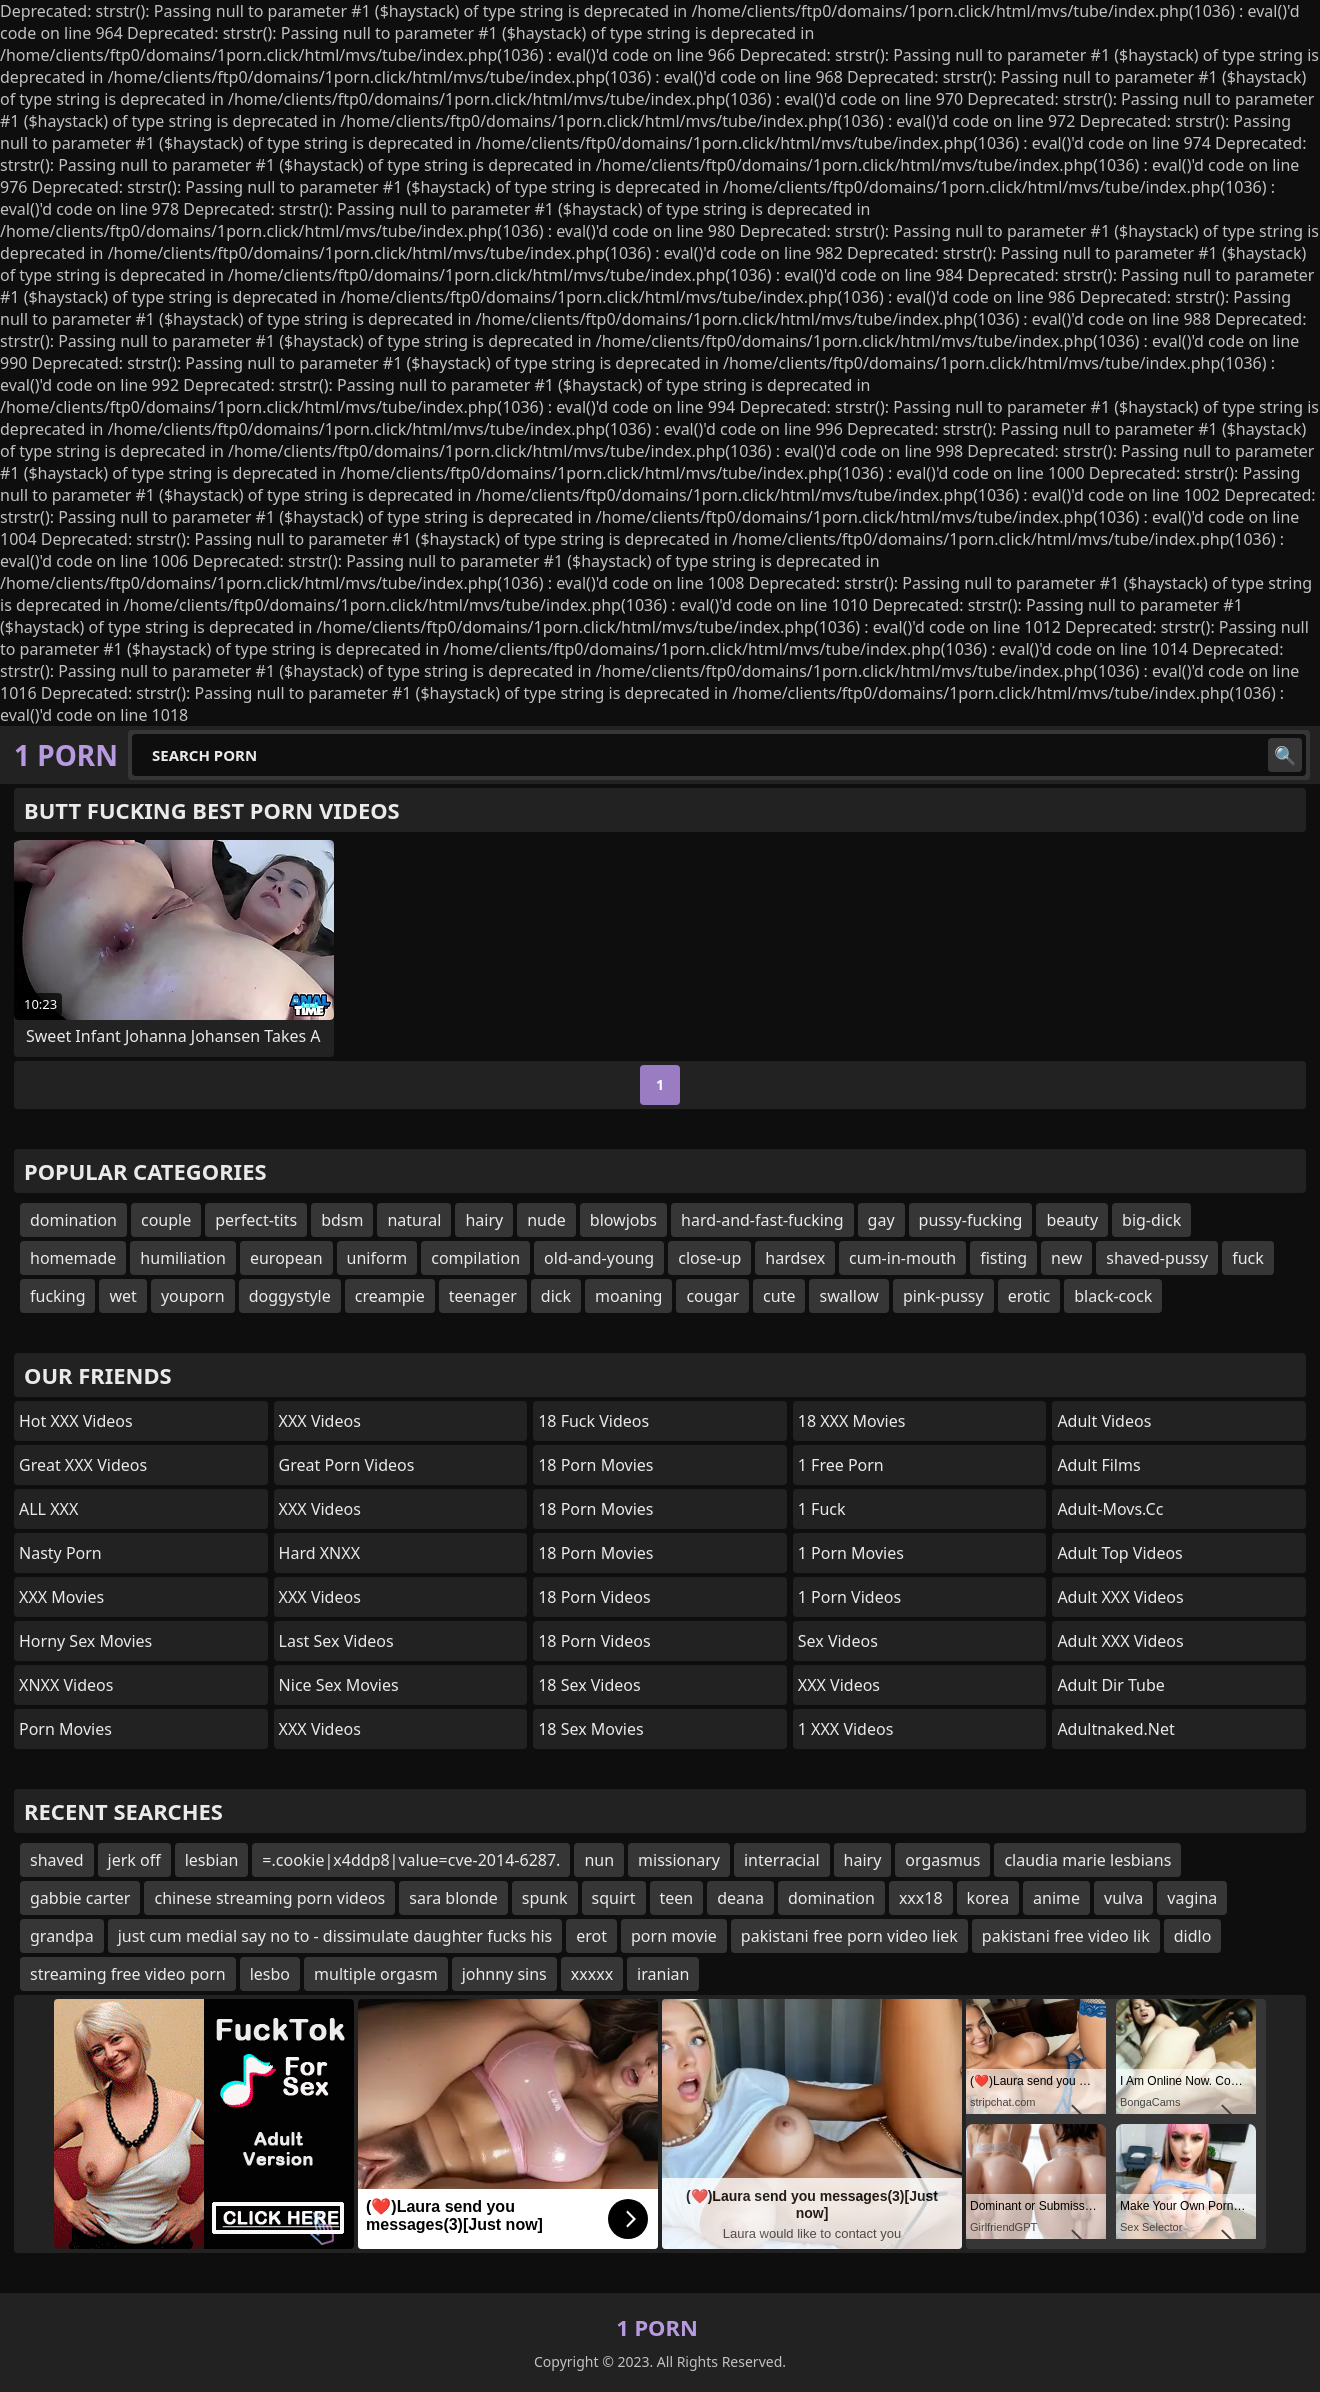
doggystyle (290, 1296)
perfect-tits (256, 1220)
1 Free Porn (841, 1465)
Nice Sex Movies (339, 1685)
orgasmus (942, 1860)
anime (1056, 1898)
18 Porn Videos (594, 1597)
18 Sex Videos (589, 1685)
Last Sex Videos (336, 1641)
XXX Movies (61, 1597)
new (1066, 1258)
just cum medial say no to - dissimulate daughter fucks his (335, 1936)
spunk (545, 1898)
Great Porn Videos (347, 1465)
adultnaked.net (1115, 1729)
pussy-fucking (971, 1220)
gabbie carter (80, 1898)
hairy (484, 1220)
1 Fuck (822, 1509)
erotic (1029, 1296)
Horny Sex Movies (85, 1641)
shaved (57, 1860)
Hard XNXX (319, 1553)
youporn (193, 1296)
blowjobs (623, 1220)
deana (740, 1898)
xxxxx (592, 1974)
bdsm (342, 1220)
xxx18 (921, 1898)
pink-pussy (943, 1296)
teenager (483, 1296)
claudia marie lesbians (1087, 1860)
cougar (712, 1296)
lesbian (212, 1860)
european (286, 1258)
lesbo (270, 1974)
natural (414, 1220)
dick (556, 1296)
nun (599, 1860)
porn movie (674, 1936)
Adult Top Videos (1119, 1553)
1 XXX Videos (846, 1729)
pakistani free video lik (1066, 1936)
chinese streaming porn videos (269, 1898)
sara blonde (453, 1898)
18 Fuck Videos (593, 1421)
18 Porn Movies (595, 1465)
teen (677, 1898)
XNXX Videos (66, 1685)
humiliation (183, 1258)
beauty (1072, 1220)
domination (73, 1220)
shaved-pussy (1157, 1258)
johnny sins (504, 1974)
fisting (1003, 1258)
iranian (663, 1974)
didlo (1193, 1936)
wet (122, 1296)
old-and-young (599, 1258)
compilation (475, 1258)
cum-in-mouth (902, 1258)
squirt (614, 1898)
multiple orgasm (376, 1974)
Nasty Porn (60, 1553)
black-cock (1113, 1296)
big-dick (1151, 1220)
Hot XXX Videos (76, 1421)
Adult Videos (1104, 1421)
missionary (679, 1860)
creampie (390, 1296)
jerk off (134, 1860)
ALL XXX (48, 1509)
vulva (1123, 1898)
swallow (848, 1296)
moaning (628, 1296)
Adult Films (1098, 1465)
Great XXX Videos (83, 1465)
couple (166, 1220)
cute (779, 1296)
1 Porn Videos (849, 1597)
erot (591, 1936)
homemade (73, 1258)
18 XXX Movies (852, 1421)
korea (988, 1898)
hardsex (795, 1258)
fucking (57, 1296)
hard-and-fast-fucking (762, 1220)
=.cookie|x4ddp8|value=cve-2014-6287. (411, 1860)
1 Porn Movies (851, 1553)
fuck (1248, 1258)
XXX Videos (320, 1421)
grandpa (62, 1936)
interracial (782, 1860)
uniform (377, 1258)
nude (546, 1220)
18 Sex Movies (590, 1729)
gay (881, 1220)
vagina (1192, 1898)
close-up (709, 1258)
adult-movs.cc (1110, 1509)
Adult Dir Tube (1110, 1685)
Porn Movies (65, 1729)
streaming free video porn (128, 1974)
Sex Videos (838, 1641)
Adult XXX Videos (1120, 1597)
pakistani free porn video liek (849, 1936)
